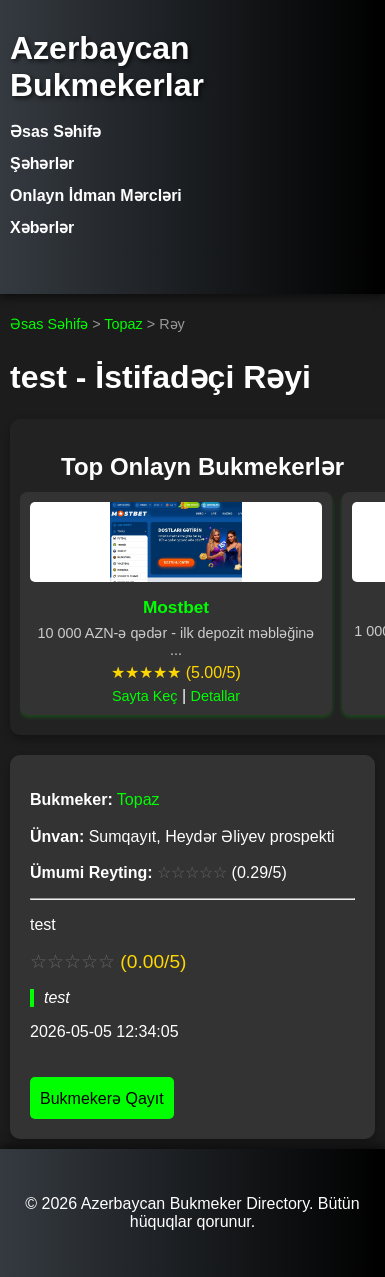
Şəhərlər (42, 163)
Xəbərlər (42, 227)
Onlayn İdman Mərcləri (96, 195)
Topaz (123, 324)
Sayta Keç (145, 696)
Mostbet (176, 607)
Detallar (216, 696)
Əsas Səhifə (55, 131)
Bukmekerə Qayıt (102, 1098)
